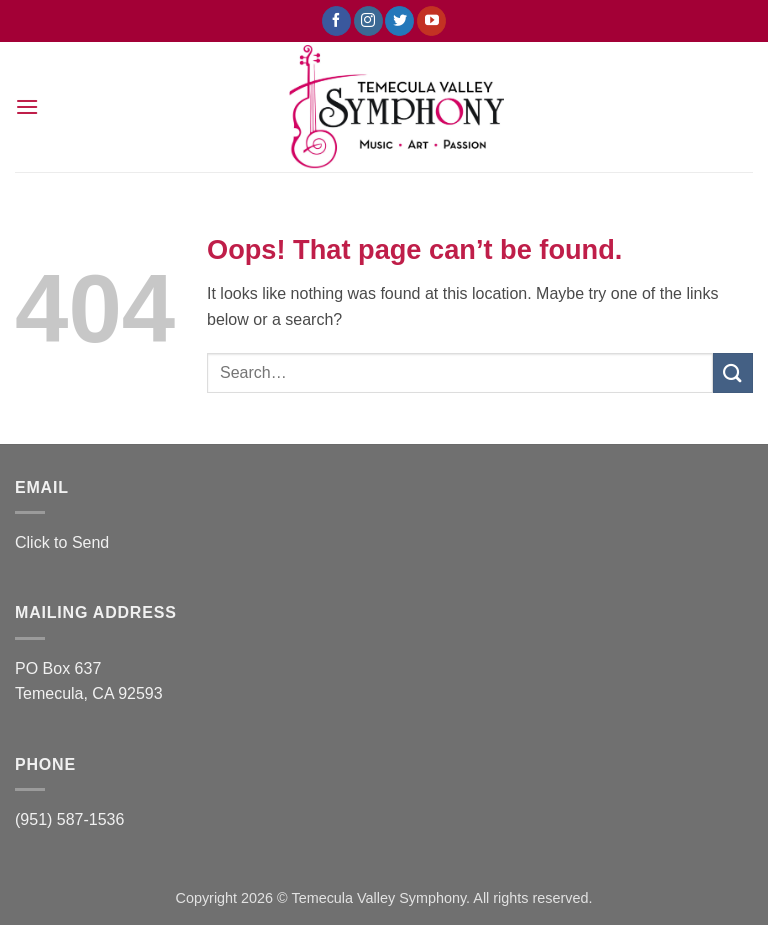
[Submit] (733, 372)
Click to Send (62, 542)
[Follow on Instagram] (368, 21)
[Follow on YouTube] (431, 21)
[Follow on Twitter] (399, 21)
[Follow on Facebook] (336, 21)
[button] (27, 106)
